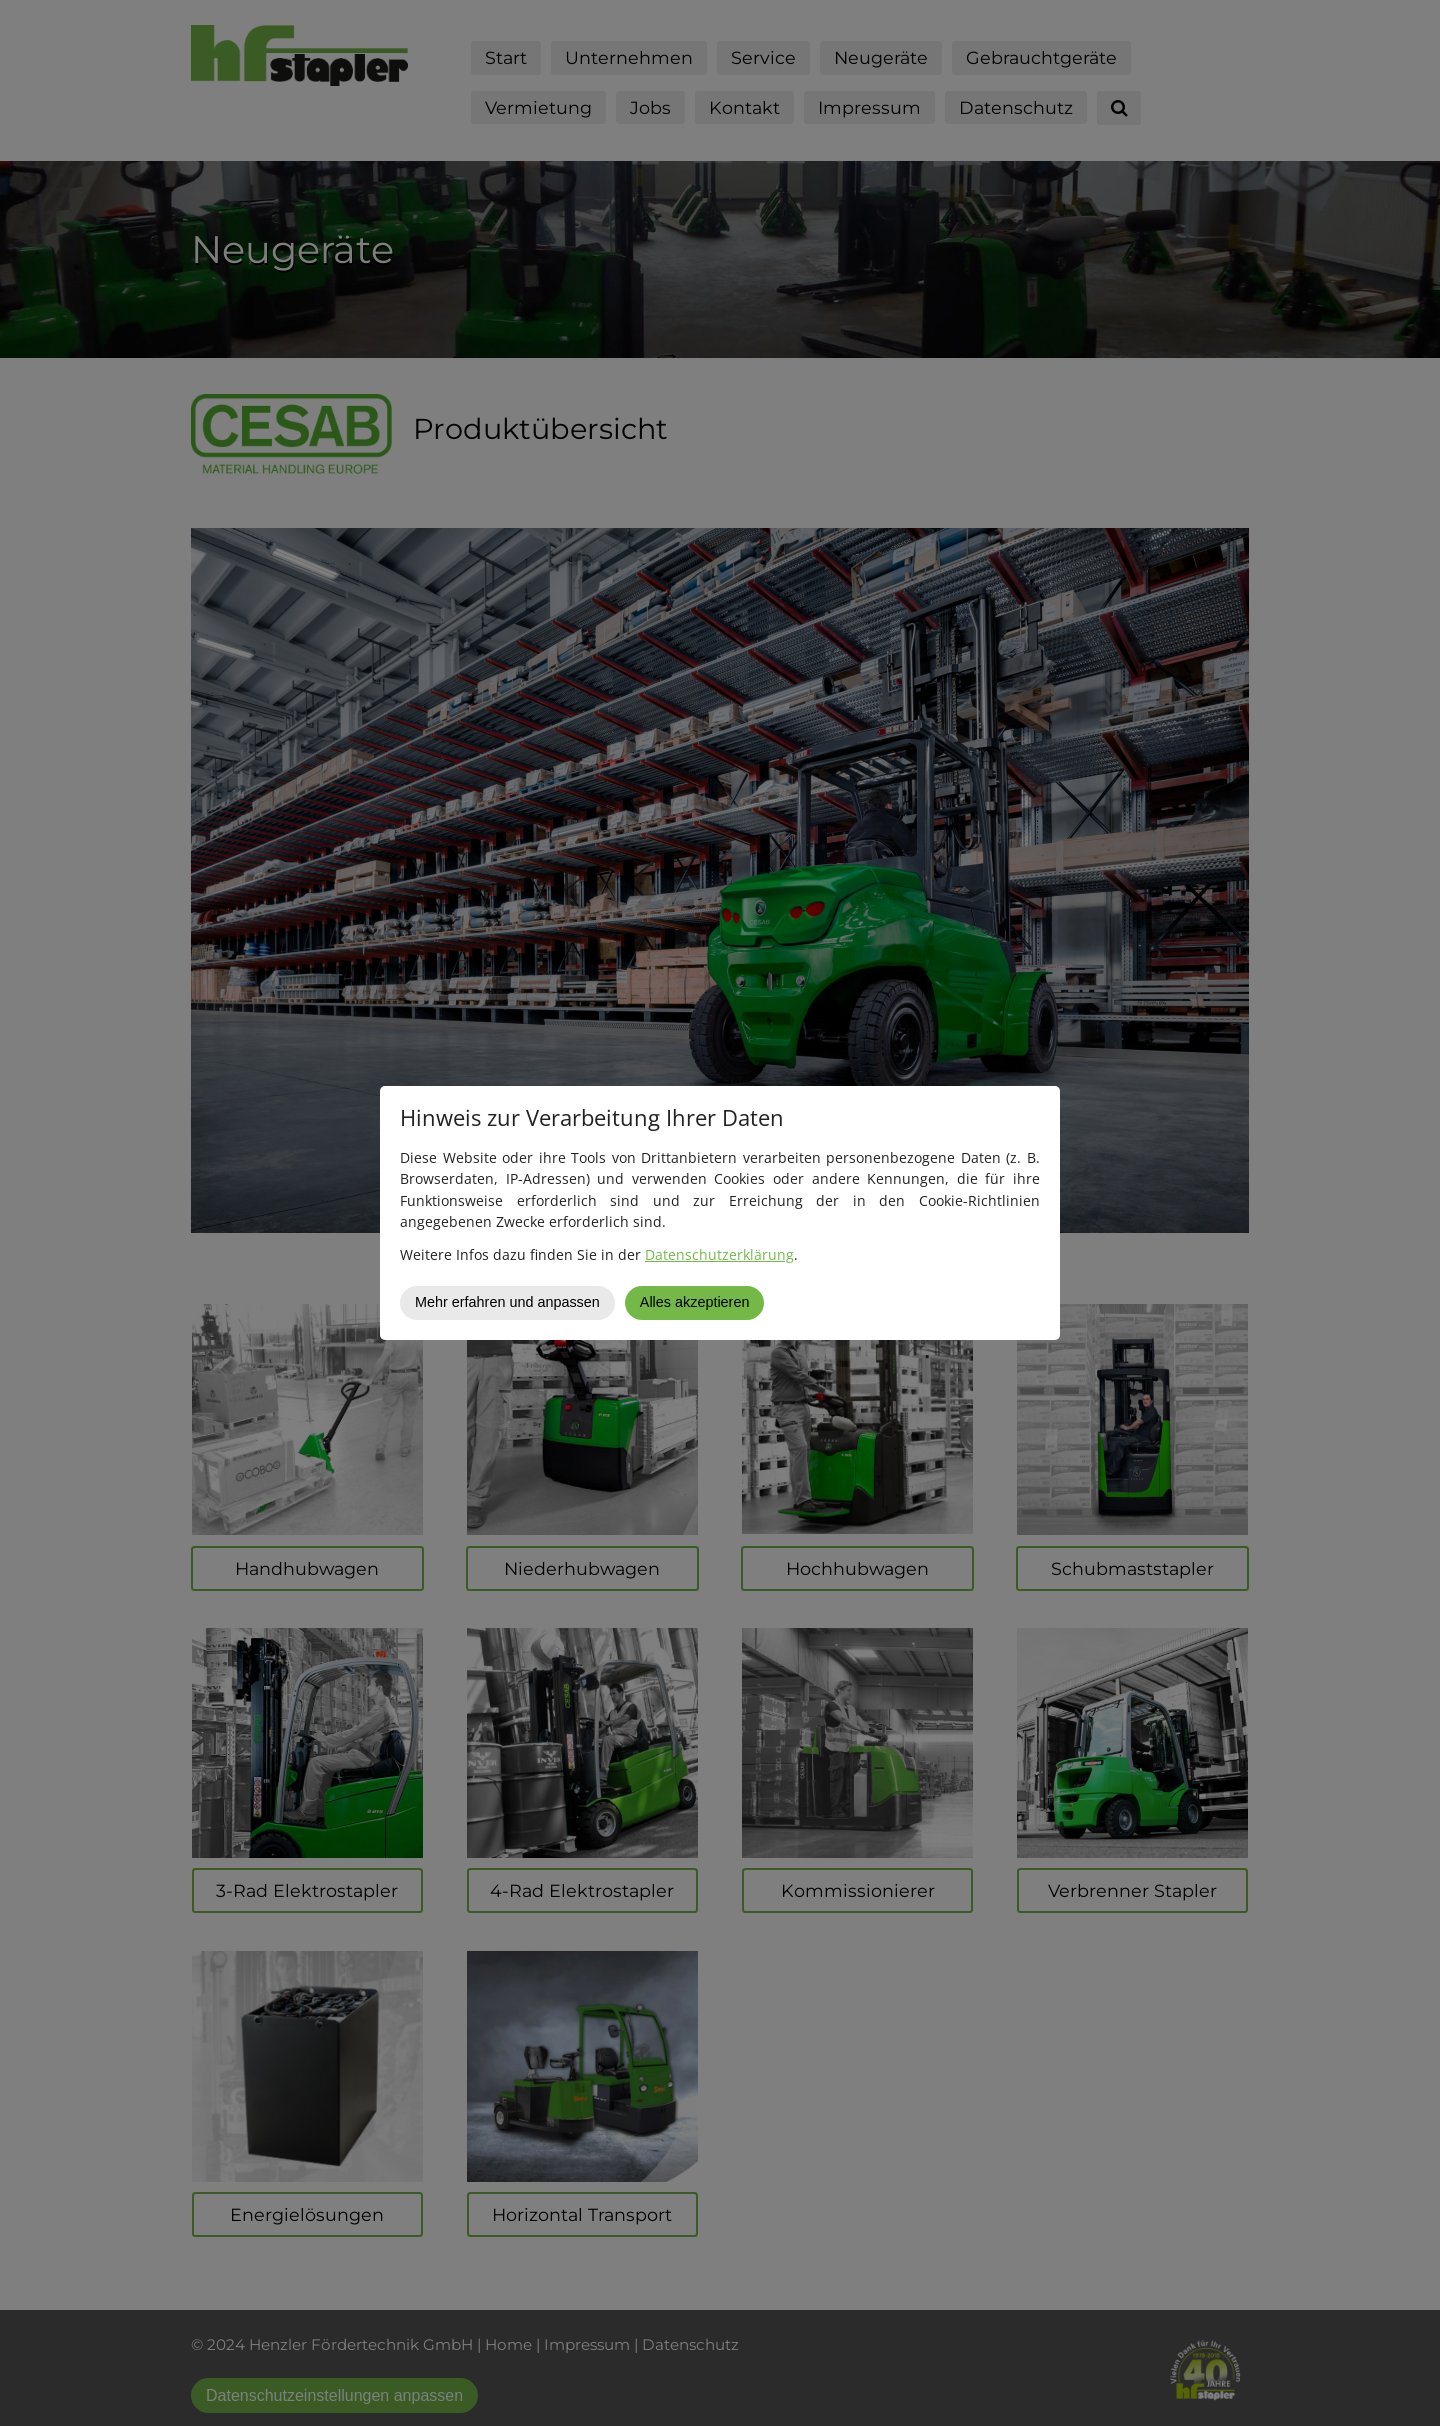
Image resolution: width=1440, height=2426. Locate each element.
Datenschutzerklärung (719, 1254)
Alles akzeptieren (695, 1302)
